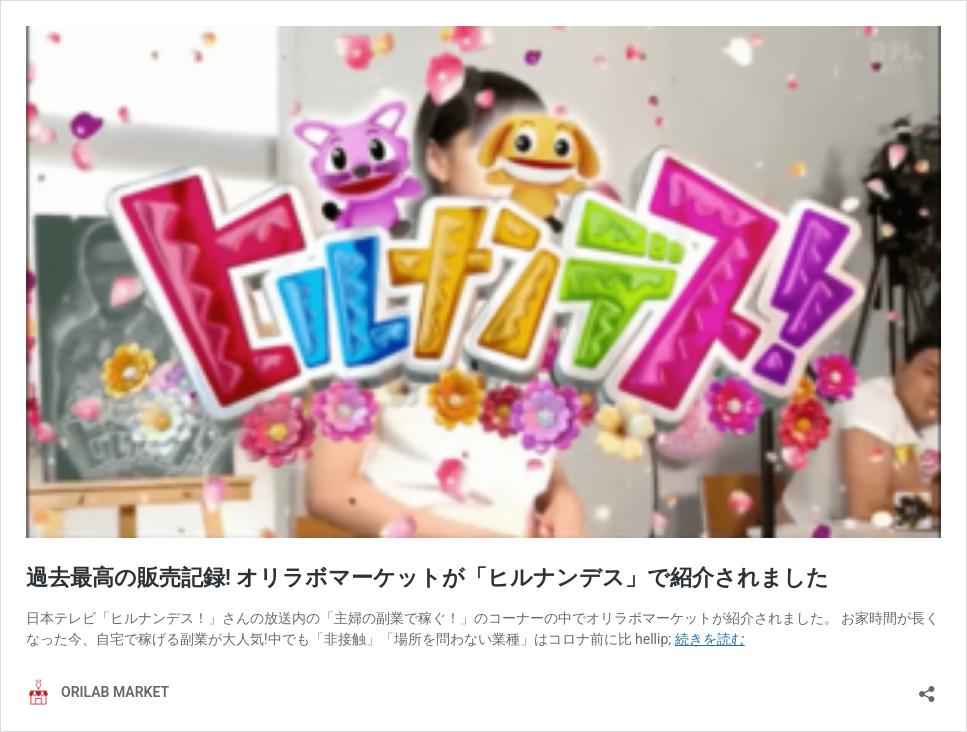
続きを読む (710, 639)
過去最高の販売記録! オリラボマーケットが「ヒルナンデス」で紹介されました (427, 577)
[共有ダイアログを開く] (927, 687)
